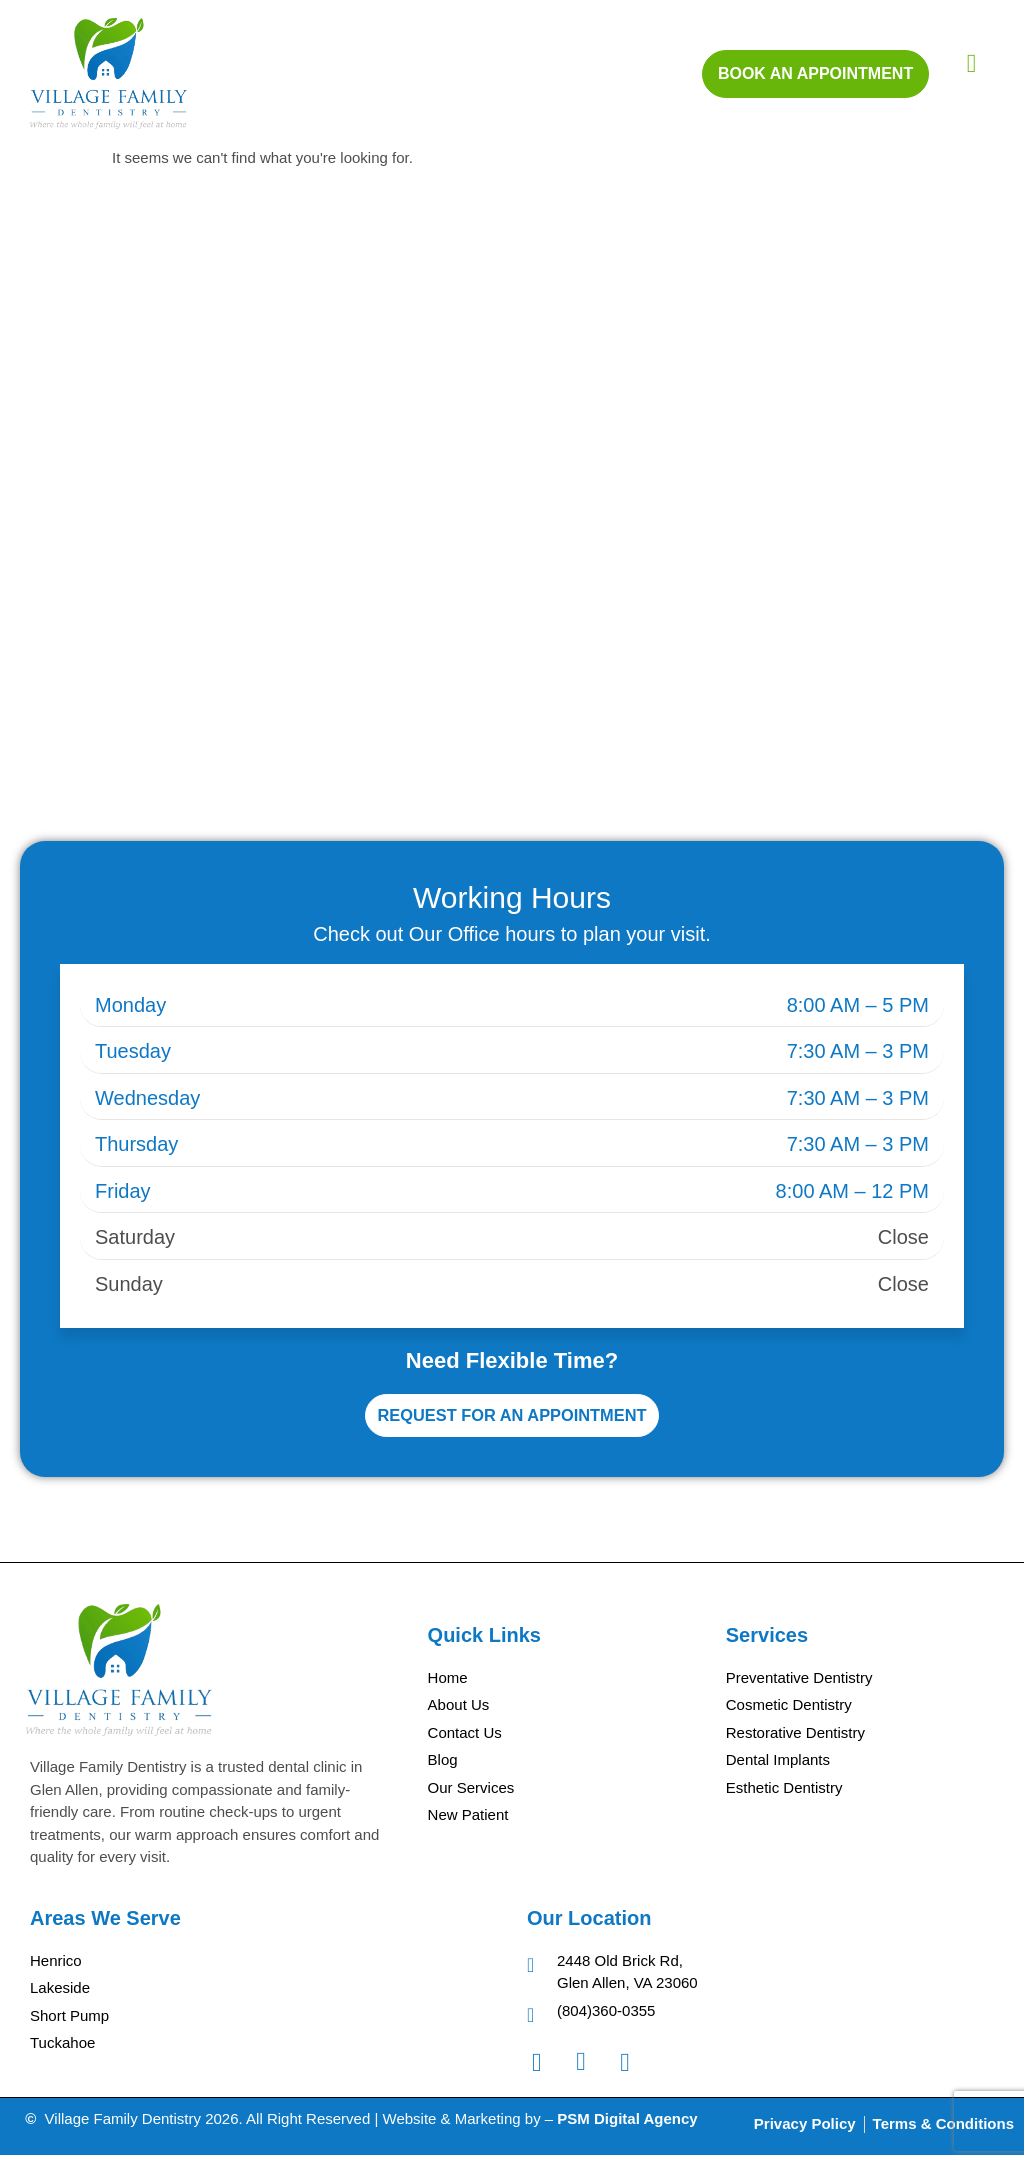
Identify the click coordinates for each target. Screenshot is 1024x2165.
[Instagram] (591, 2072)
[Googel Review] (635, 2072)
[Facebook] (547, 2072)
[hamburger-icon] (971, 64)
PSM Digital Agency (627, 2128)
